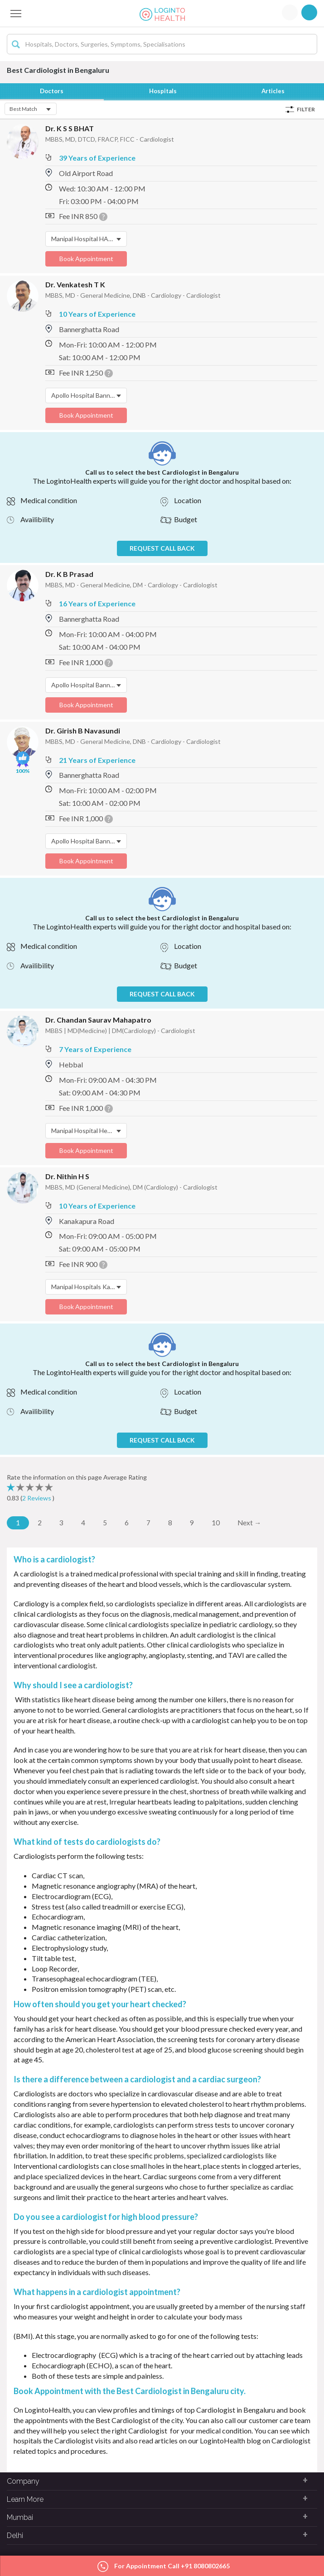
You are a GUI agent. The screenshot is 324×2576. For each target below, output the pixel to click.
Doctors (52, 91)
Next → (249, 1523)
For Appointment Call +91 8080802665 (163, 2567)
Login (290, 12)
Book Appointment (86, 259)
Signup (309, 12)
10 (216, 1523)
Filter (306, 109)
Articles (274, 91)
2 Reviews (37, 1498)
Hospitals (164, 91)
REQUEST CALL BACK (162, 548)
